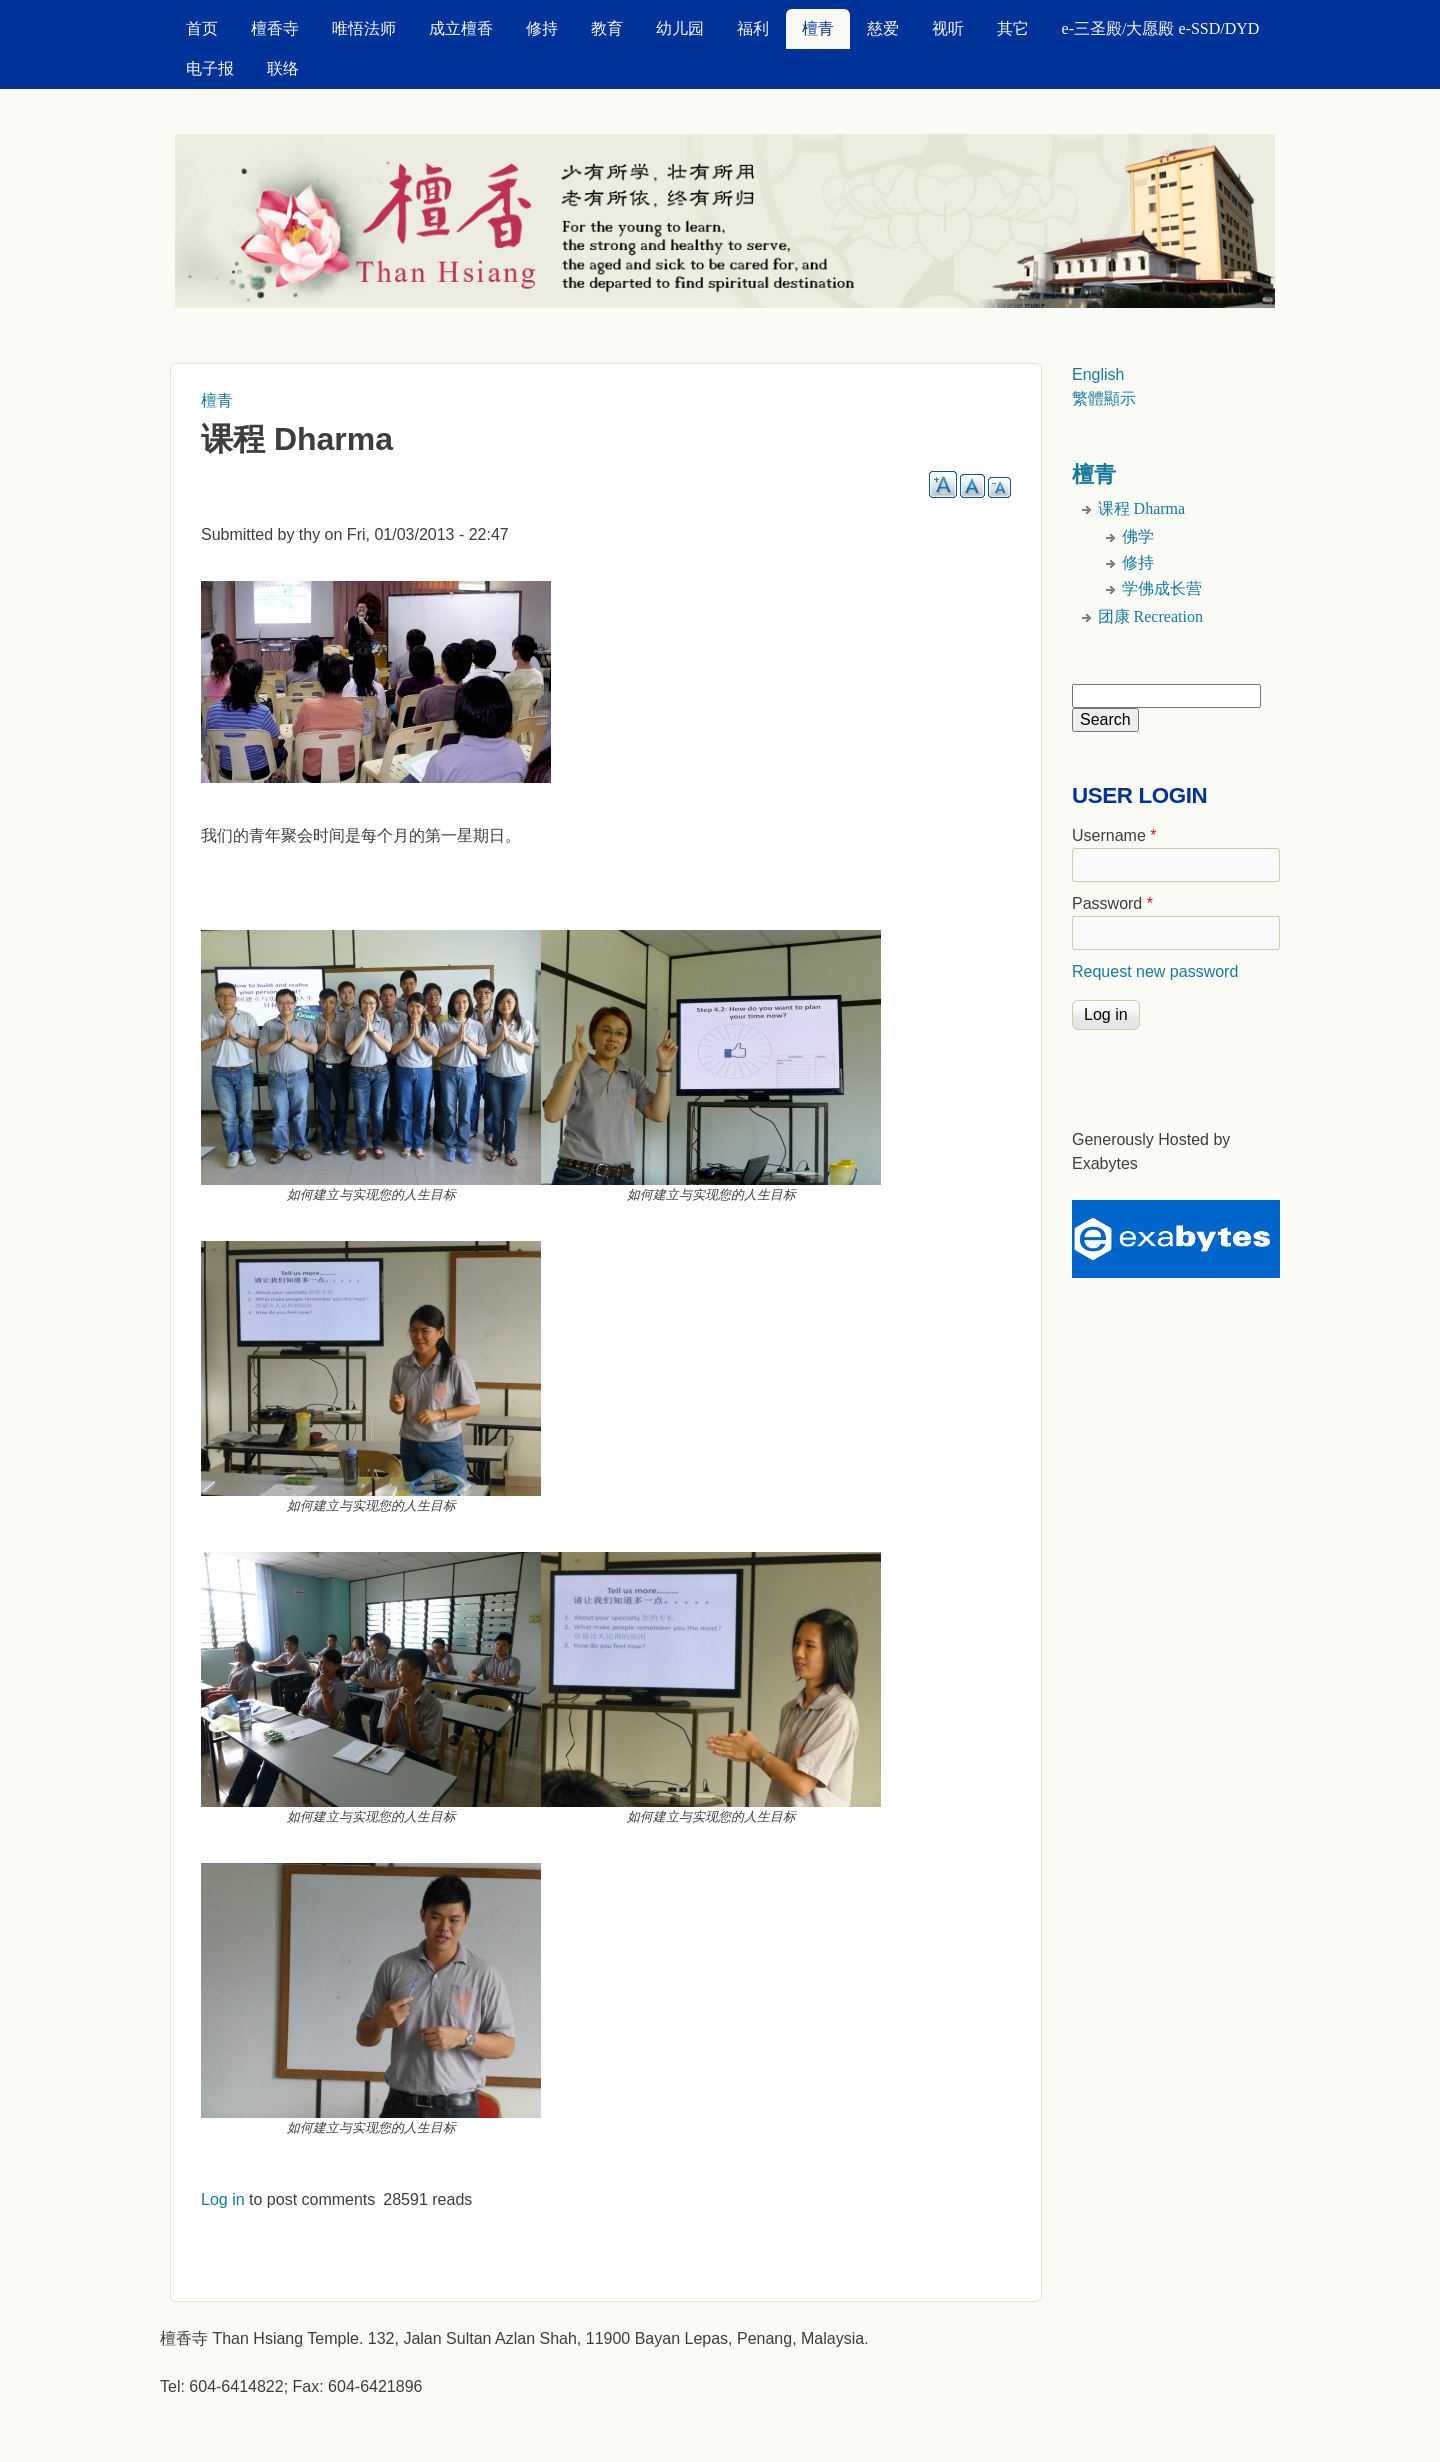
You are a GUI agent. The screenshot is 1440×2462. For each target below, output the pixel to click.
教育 (607, 28)
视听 (948, 28)
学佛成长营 (1162, 588)
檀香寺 (275, 28)
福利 (753, 28)
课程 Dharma (1142, 508)
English (1098, 374)
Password (1112, 903)
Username (1114, 835)
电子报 (210, 68)
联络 (283, 68)
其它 (1013, 28)
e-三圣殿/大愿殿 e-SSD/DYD (1161, 28)
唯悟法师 (364, 28)
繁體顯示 (1104, 398)
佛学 (1138, 536)
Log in (223, 2199)
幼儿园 (680, 28)
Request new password (1155, 971)
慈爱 (883, 28)
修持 (542, 28)
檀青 (818, 28)
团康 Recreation (1150, 616)
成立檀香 (461, 28)
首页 (202, 28)
